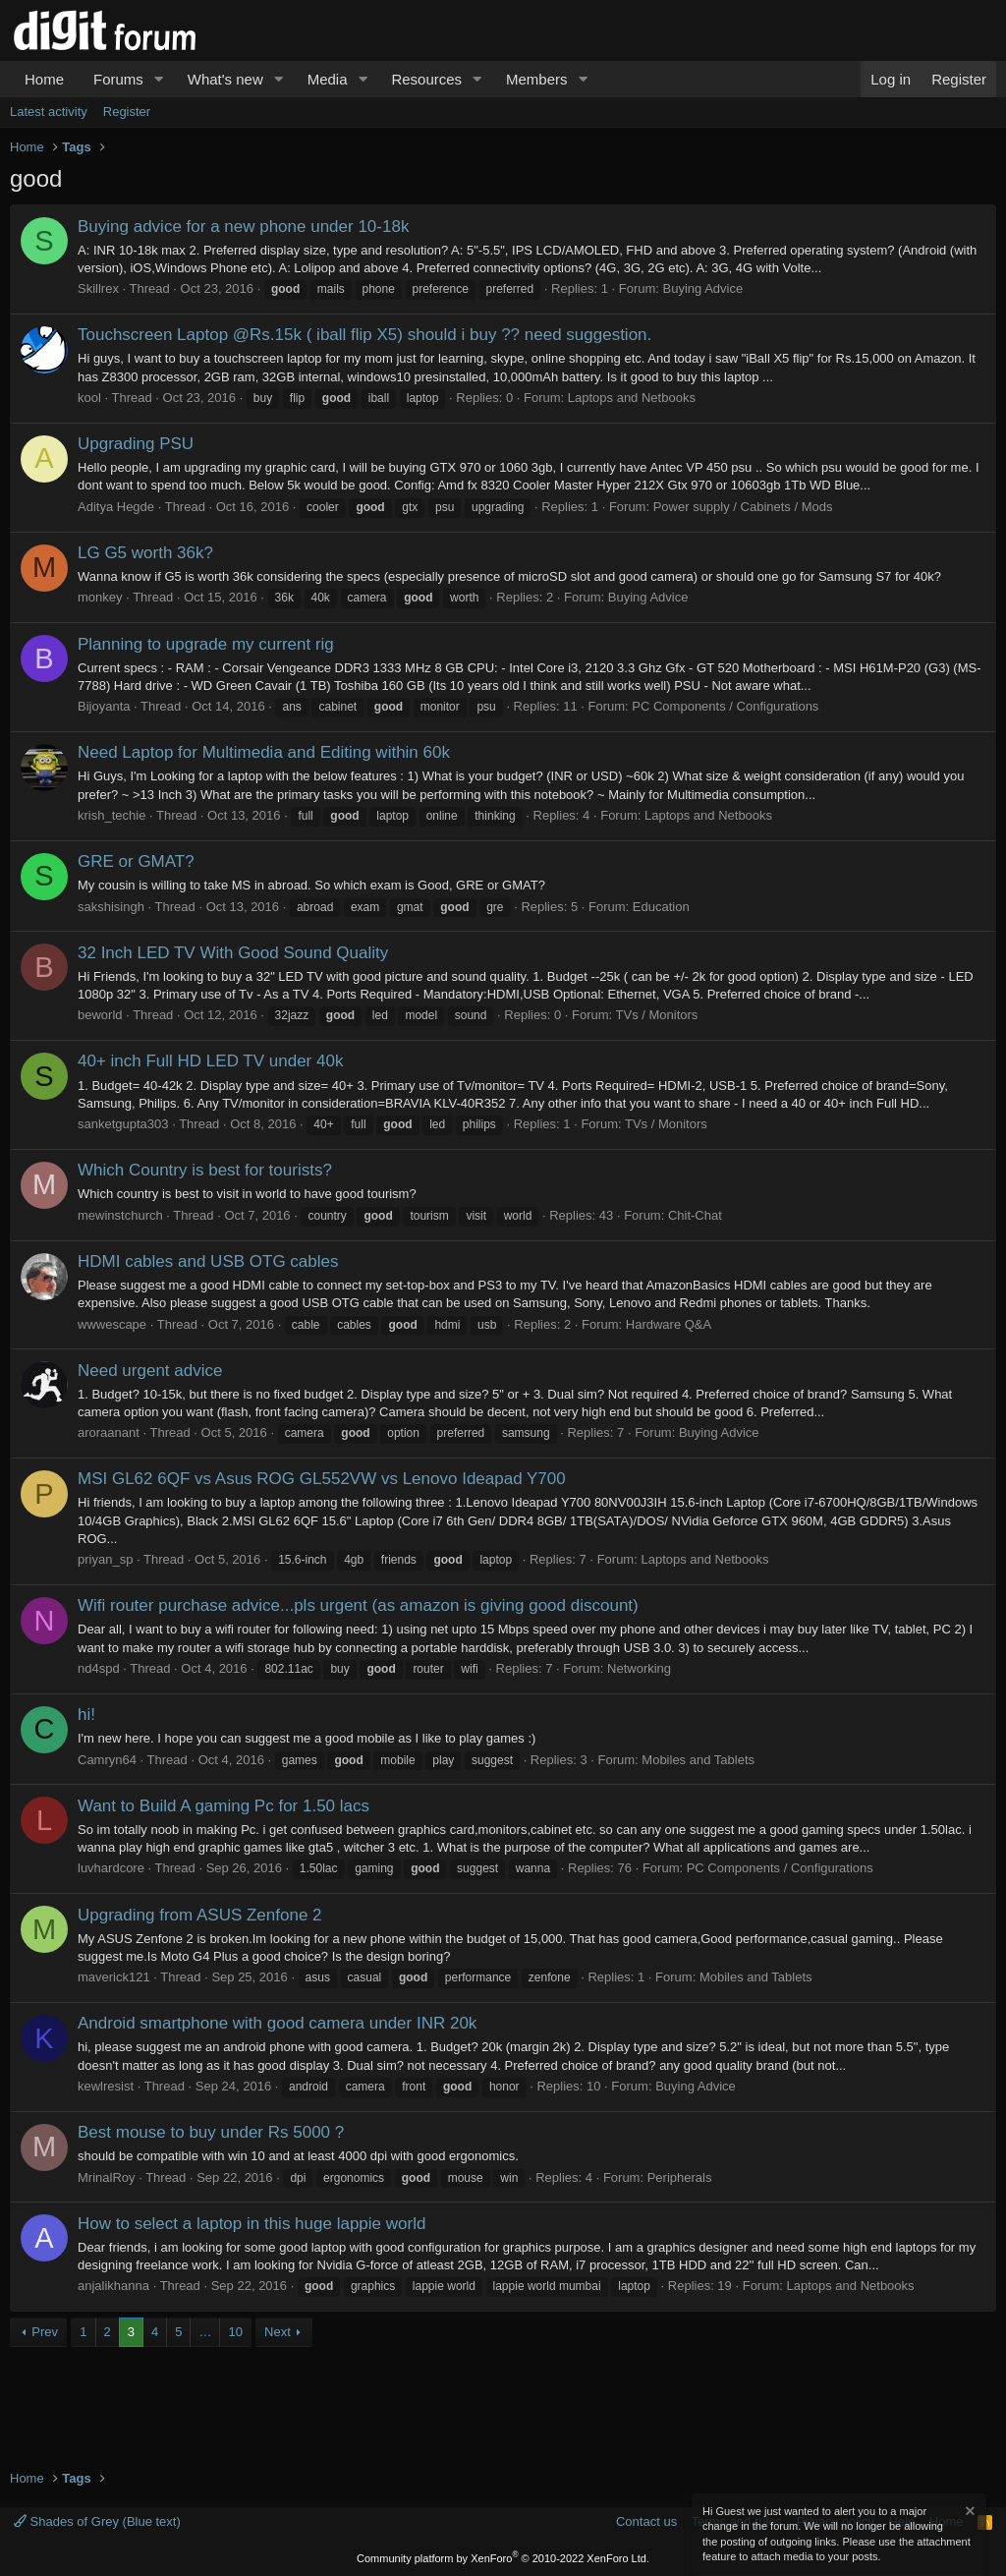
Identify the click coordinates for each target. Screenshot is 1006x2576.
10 (235, 2331)
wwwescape (112, 1324)
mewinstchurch (120, 1215)
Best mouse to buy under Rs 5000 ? (211, 2132)
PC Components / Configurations (725, 706)
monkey (100, 597)
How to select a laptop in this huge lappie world (251, 2223)
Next (277, 2331)
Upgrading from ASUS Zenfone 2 (200, 1915)
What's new (225, 79)
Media (327, 79)
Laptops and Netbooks (632, 397)
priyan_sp (105, 1559)
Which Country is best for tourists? (205, 1170)
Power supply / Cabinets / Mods (743, 506)
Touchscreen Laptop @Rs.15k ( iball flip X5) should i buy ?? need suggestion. (364, 334)
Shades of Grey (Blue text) (97, 2521)
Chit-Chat (695, 1215)
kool (89, 397)
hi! (86, 1714)
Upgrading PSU (136, 443)
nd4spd (99, 1668)
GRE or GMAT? (136, 861)
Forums (118, 79)
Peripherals (679, 2177)
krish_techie (111, 815)
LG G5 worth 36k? (145, 553)
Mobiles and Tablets (698, 1759)
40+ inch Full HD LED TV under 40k (210, 1061)
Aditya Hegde (116, 506)
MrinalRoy (107, 2177)
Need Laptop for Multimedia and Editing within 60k (264, 752)
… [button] (204, 2331)
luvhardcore (111, 1867)
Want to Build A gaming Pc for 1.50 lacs (223, 1806)
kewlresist (106, 2086)
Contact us (646, 2521)
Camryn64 (107, 1759)
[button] (159, 79)
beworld (100, 1014)
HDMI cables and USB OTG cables (208, 1261)
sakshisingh (111, 906)
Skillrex (98, 288)
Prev (44, 2331)
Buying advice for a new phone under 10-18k (243, 226)
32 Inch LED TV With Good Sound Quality (233, 953)
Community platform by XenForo (503, 2558)
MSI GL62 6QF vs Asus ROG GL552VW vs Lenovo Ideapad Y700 (322, 1478)
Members (537, 79)
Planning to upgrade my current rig (206, 644)
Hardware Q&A (668, 1324)
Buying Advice (703, 288)
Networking (639, 1668)
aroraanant (109, 1432)
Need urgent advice (150, 1370)
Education (661, 906)
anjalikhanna (113, 2285)
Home (44, 79)
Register (126, 111)
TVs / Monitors (657, 1014)
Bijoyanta (104, 706)
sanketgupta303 (123, 1123)
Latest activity (48, 111)
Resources (426, 79)
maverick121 (114, 1977)
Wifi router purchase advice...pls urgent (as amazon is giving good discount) (358, 1605)
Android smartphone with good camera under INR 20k (277, 2023)
